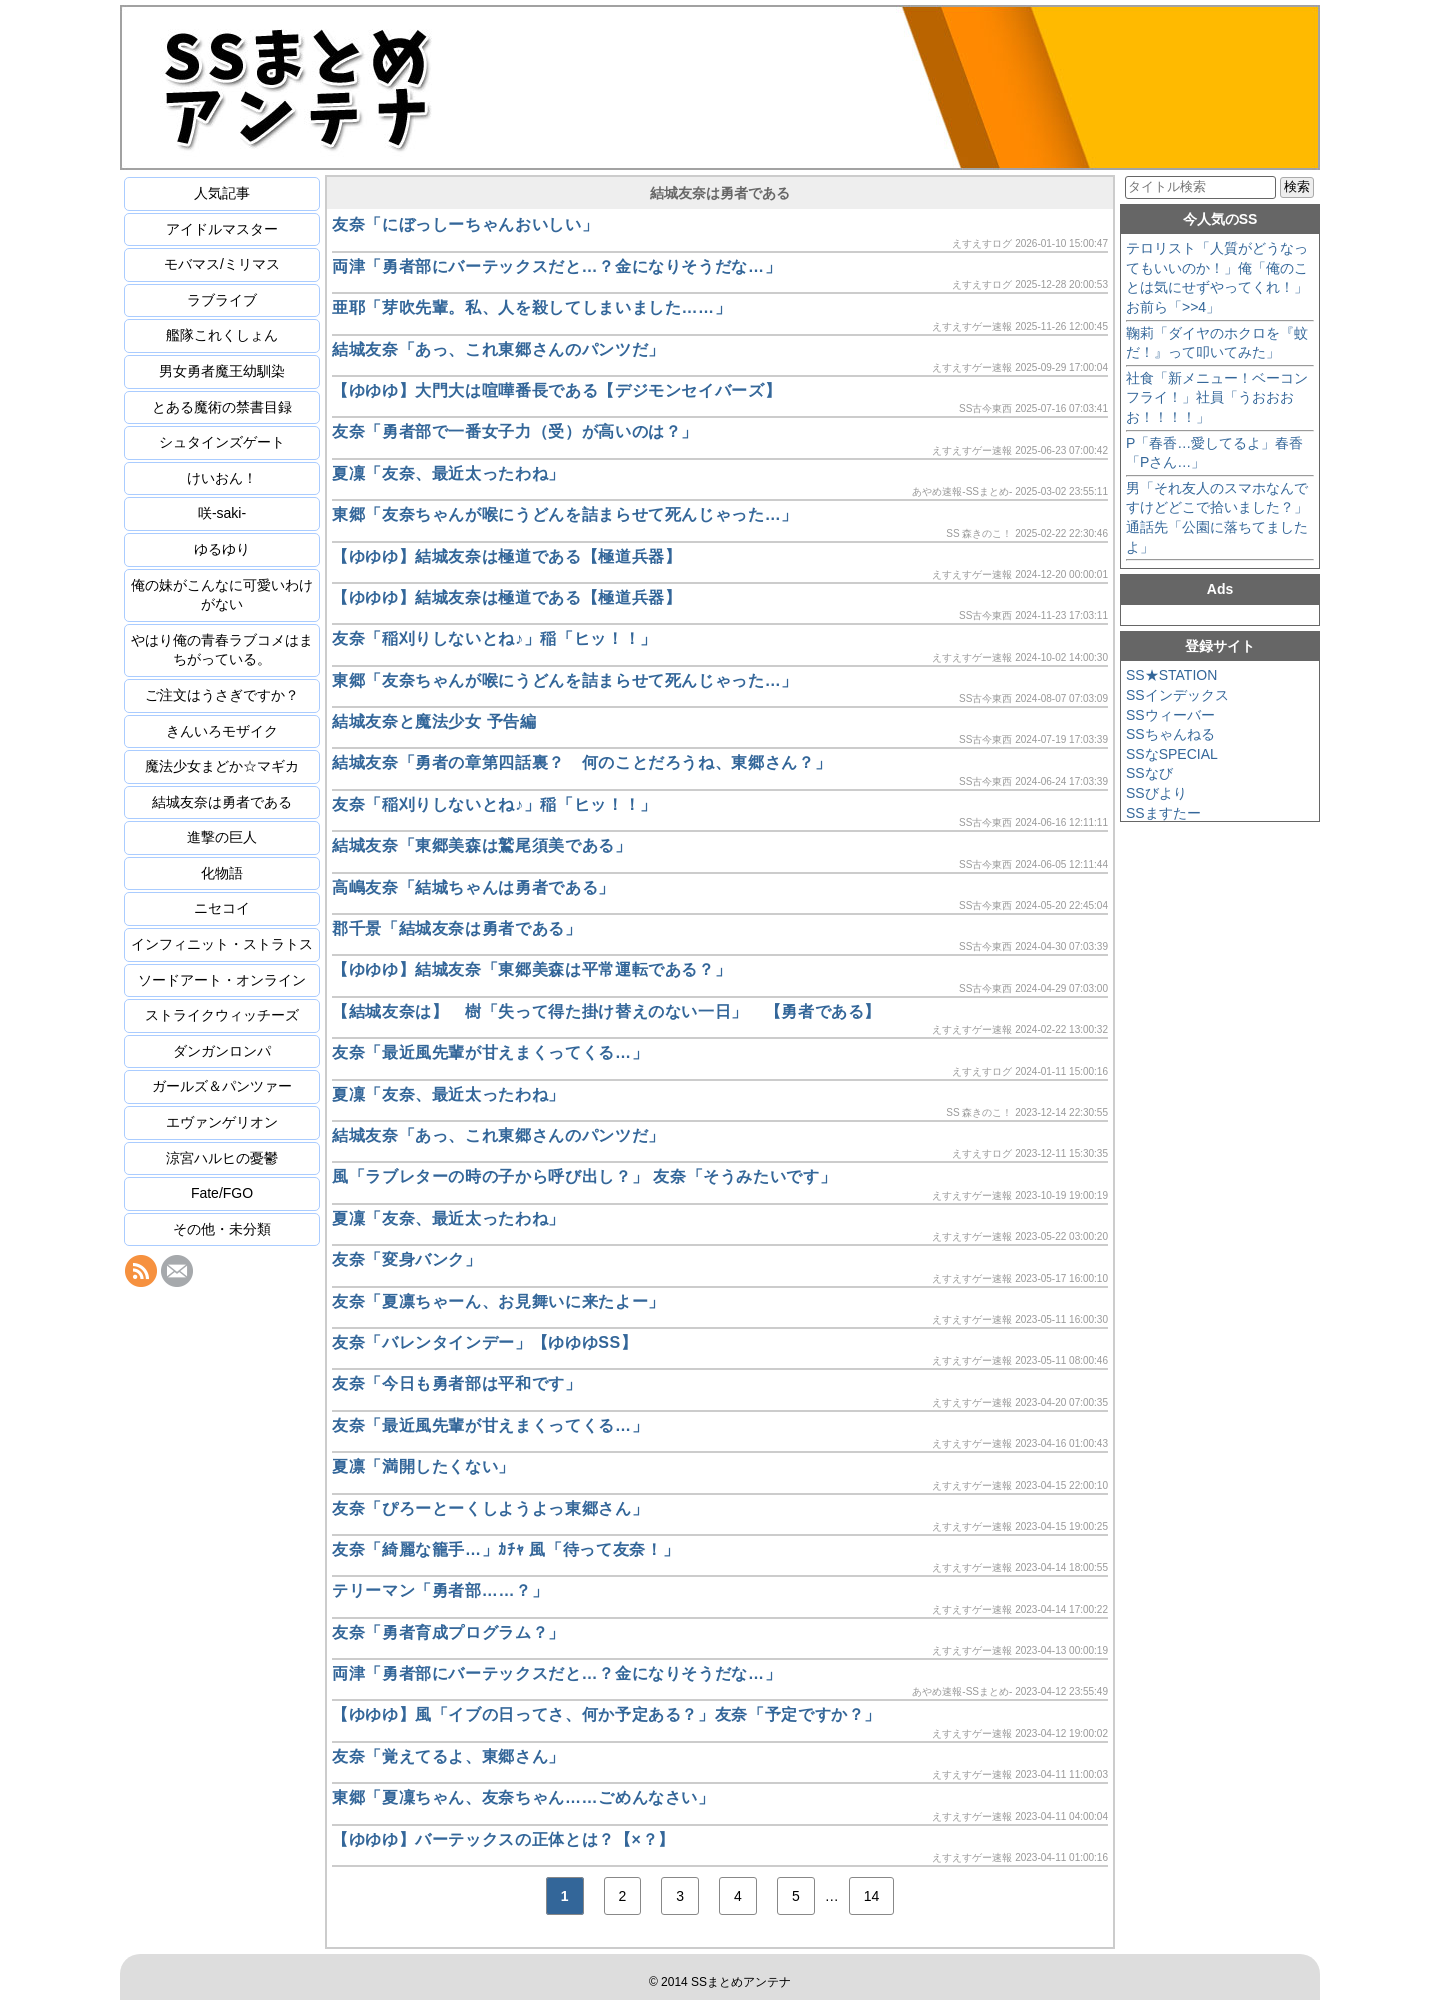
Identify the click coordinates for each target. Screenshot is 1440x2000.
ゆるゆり (222, 549)
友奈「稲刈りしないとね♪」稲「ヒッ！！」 (494, 638)
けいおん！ (222, 478)
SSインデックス (1177, 695)
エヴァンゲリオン (222, 1122)
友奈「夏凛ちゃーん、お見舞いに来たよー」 (498, 1301)
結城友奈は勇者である (222, 802)
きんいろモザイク (222, 731)
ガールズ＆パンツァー (222, 1086)
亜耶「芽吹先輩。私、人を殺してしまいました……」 (531, 307)
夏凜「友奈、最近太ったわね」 (448, 473)
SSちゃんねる (1170, 734)
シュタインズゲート (222, 442)
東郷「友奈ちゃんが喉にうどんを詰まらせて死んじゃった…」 (565, 514)
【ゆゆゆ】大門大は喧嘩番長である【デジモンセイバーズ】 (556, 390)
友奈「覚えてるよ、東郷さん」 (448, 1756)
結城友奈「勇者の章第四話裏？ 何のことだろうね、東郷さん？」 (581, 762)
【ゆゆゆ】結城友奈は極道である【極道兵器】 (506, 556)
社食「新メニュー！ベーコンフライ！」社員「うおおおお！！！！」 (1217, 397)
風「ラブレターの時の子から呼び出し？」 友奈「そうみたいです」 (584, 1176)
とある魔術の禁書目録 (222, 407)
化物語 (222, 873)
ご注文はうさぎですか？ (222, 695)
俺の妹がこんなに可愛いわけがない (222, 595)
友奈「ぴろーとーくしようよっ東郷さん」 (490, 1508)
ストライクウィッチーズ (222, 1015)
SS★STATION (1171, 675)
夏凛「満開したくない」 (423, 1466)
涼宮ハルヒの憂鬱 (222, 1158)
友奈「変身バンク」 (407, 1259)
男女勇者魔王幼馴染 (222, 371)
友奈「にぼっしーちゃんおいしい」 (465, 224)
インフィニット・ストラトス (222, 944)
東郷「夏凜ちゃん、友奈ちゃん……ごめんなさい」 (523, 1797)
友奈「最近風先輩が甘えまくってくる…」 (490, 1052)
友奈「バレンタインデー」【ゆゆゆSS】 (485, 1342)
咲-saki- (222, 513)
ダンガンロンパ (222, 1051)
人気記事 (222, 193)
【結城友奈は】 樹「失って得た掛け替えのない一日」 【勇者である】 (606, 1011)
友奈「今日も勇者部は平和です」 (457, 1383)
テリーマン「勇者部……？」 (440, 1590)
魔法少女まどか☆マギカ (222, 766)
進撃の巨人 (222, 837)
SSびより (1156, 793)
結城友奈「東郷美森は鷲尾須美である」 (482, 845)
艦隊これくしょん (222, 335)
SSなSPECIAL (1172, 754)
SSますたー (1163, 813)
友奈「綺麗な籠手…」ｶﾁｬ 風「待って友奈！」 (505, 1549)
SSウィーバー (1170, 715)
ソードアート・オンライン (222, 980)
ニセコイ (222, 908)
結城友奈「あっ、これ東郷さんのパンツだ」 (498, 349)
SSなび (1149, 773)
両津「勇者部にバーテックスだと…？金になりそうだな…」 (556, 266)
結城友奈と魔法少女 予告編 (434, 721)
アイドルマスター (222, 229)
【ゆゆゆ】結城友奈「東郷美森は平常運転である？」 (531, 969)
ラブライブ (222, 300)
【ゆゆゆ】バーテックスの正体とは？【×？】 (503, 1839)
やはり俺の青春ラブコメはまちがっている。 (222, 650)
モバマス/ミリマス (222, 264)
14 (872, 1896)
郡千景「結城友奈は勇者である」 (457, 928)
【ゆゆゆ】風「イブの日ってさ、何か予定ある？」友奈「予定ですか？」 (606, 1714)
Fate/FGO (222, 1193)
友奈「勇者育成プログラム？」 (448, 1632)
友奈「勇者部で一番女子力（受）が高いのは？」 (515, 431)
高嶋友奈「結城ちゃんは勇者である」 (473, 887)
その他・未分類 (222, 1229)
